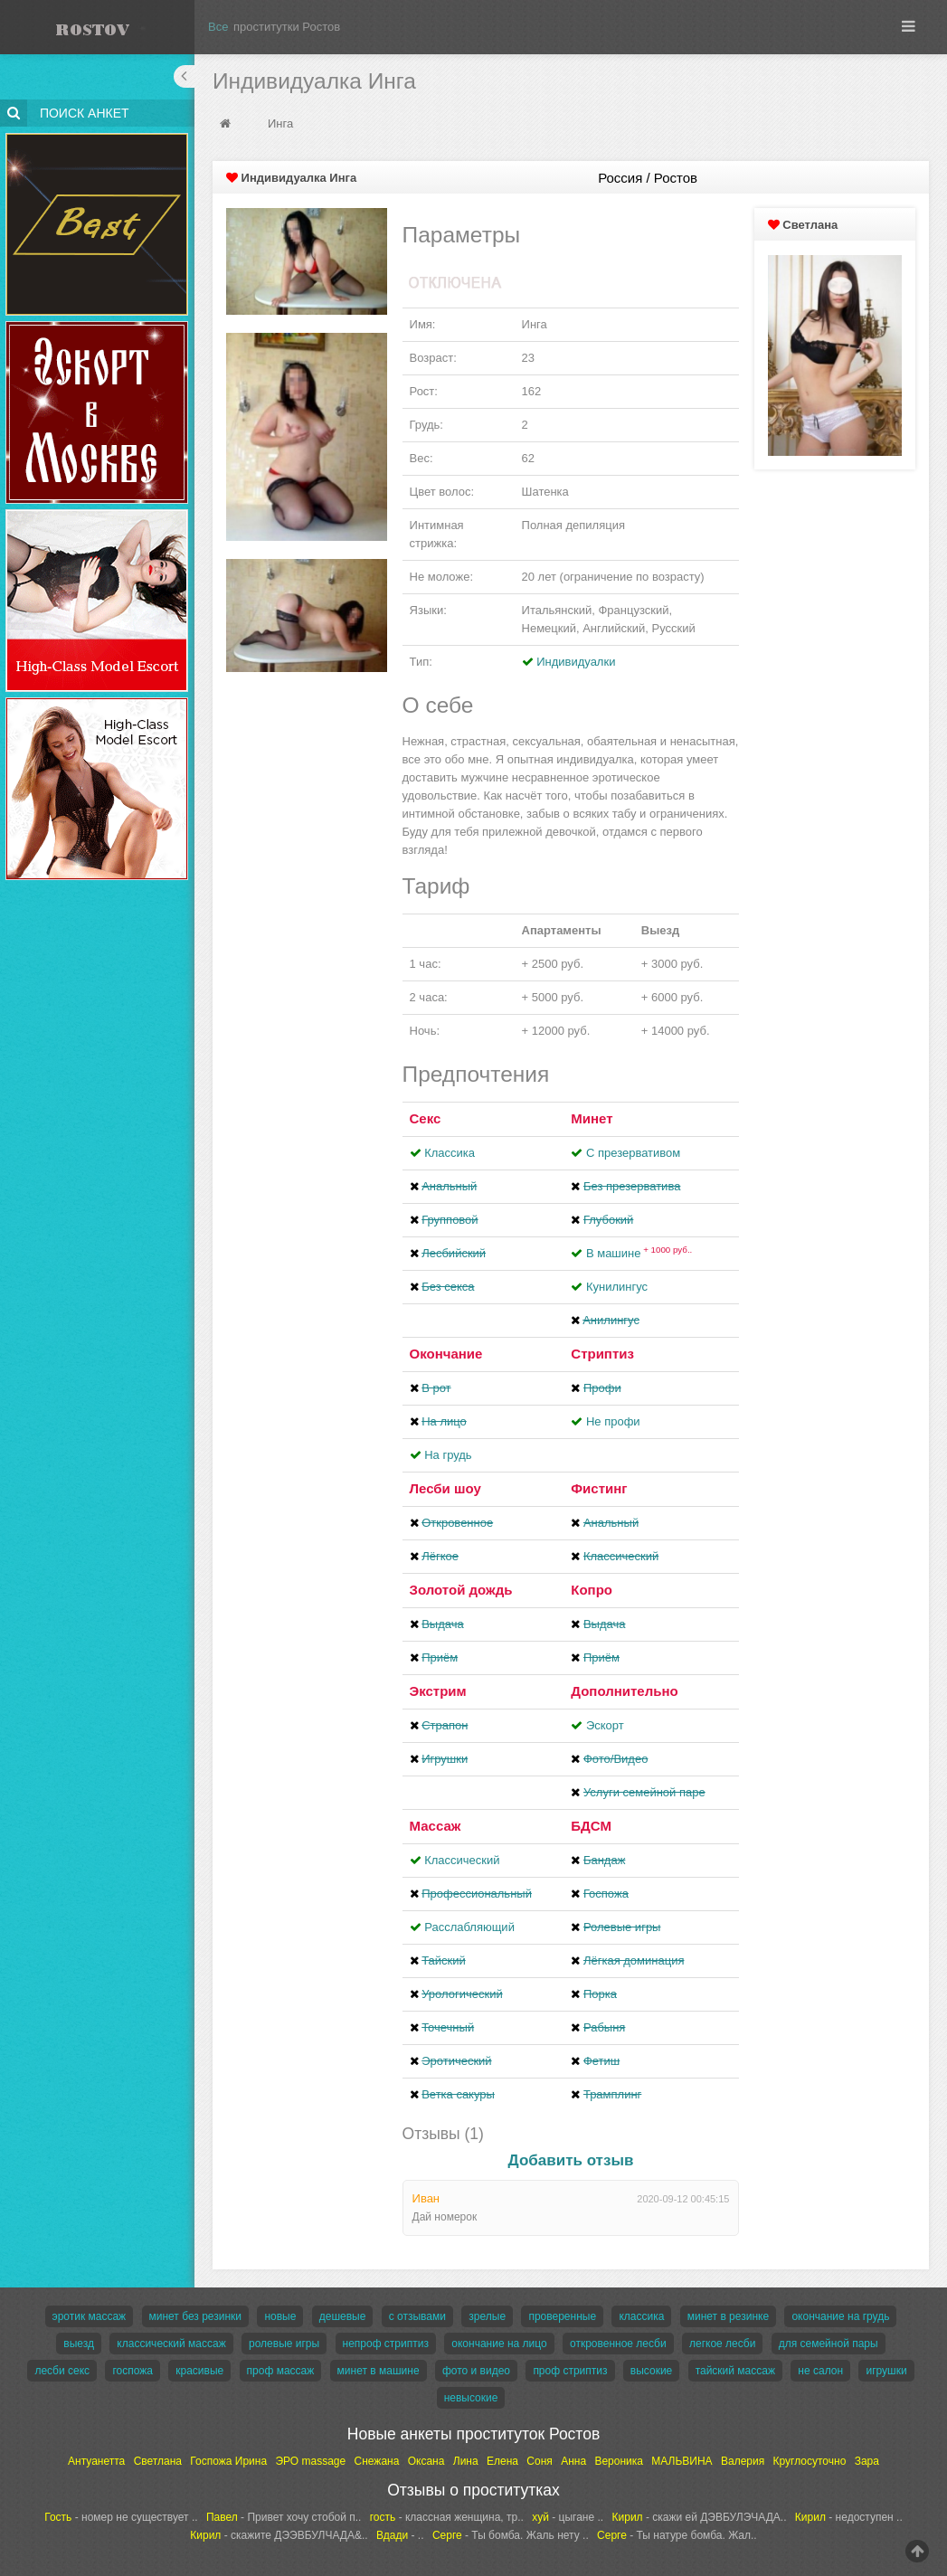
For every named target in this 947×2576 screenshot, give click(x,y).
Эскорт (605, 1725)
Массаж (435, 1825)
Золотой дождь (461, 1589)
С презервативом (633, 1153)
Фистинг (599, 1488)
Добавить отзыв (571, 2160)
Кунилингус (617, 1286)
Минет (591, 1118)
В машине (639, 1253)
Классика (449, 1153)
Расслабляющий (469, 1927)
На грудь (447, 1455)
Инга (280, 123)
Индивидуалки (575, 661)
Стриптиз (602, 1353)
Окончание (446, 1353)
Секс (425, 1118)
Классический (461, 1860)
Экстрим (438, 1691)
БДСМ (591, 1825)
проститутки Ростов (286, 26)
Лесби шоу (445, 1488)
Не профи (613, 1421)
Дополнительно (624, 1691)
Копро (591, 1589)
